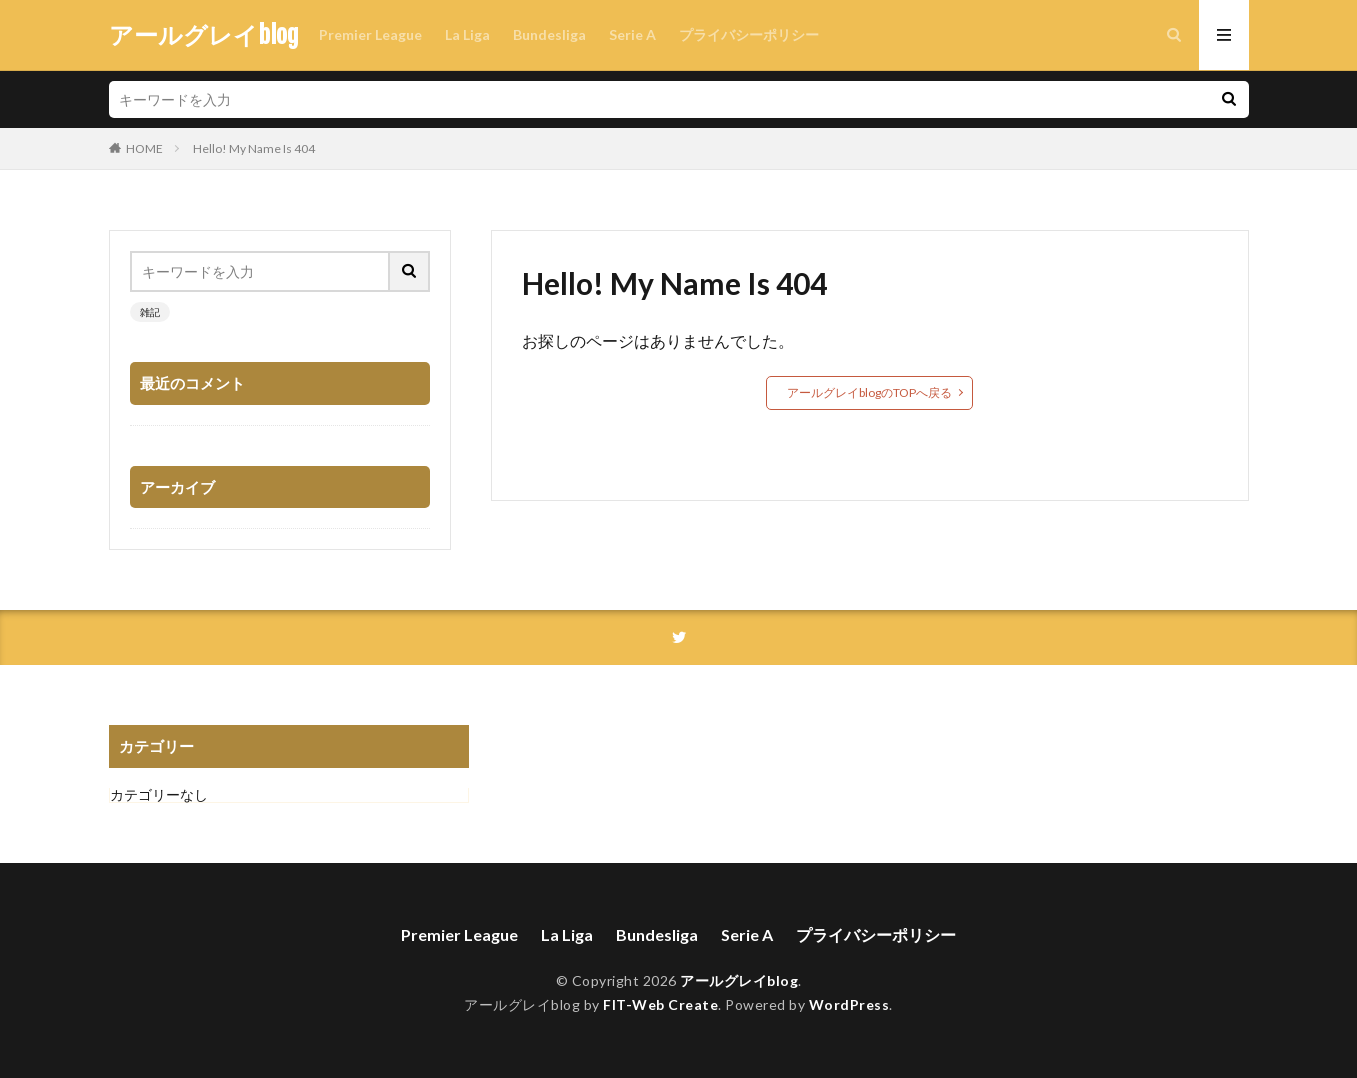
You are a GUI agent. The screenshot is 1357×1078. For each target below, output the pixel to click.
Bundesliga (549, 34)
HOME (144, 148)
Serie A (632, 34)
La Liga (467, 34)
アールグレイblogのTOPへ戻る (869, 392)
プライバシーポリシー (749, 34)
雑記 (150, 312)
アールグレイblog (204, 35)
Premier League (370, 34)
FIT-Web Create (660, 1004)
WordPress (849, 1004)
